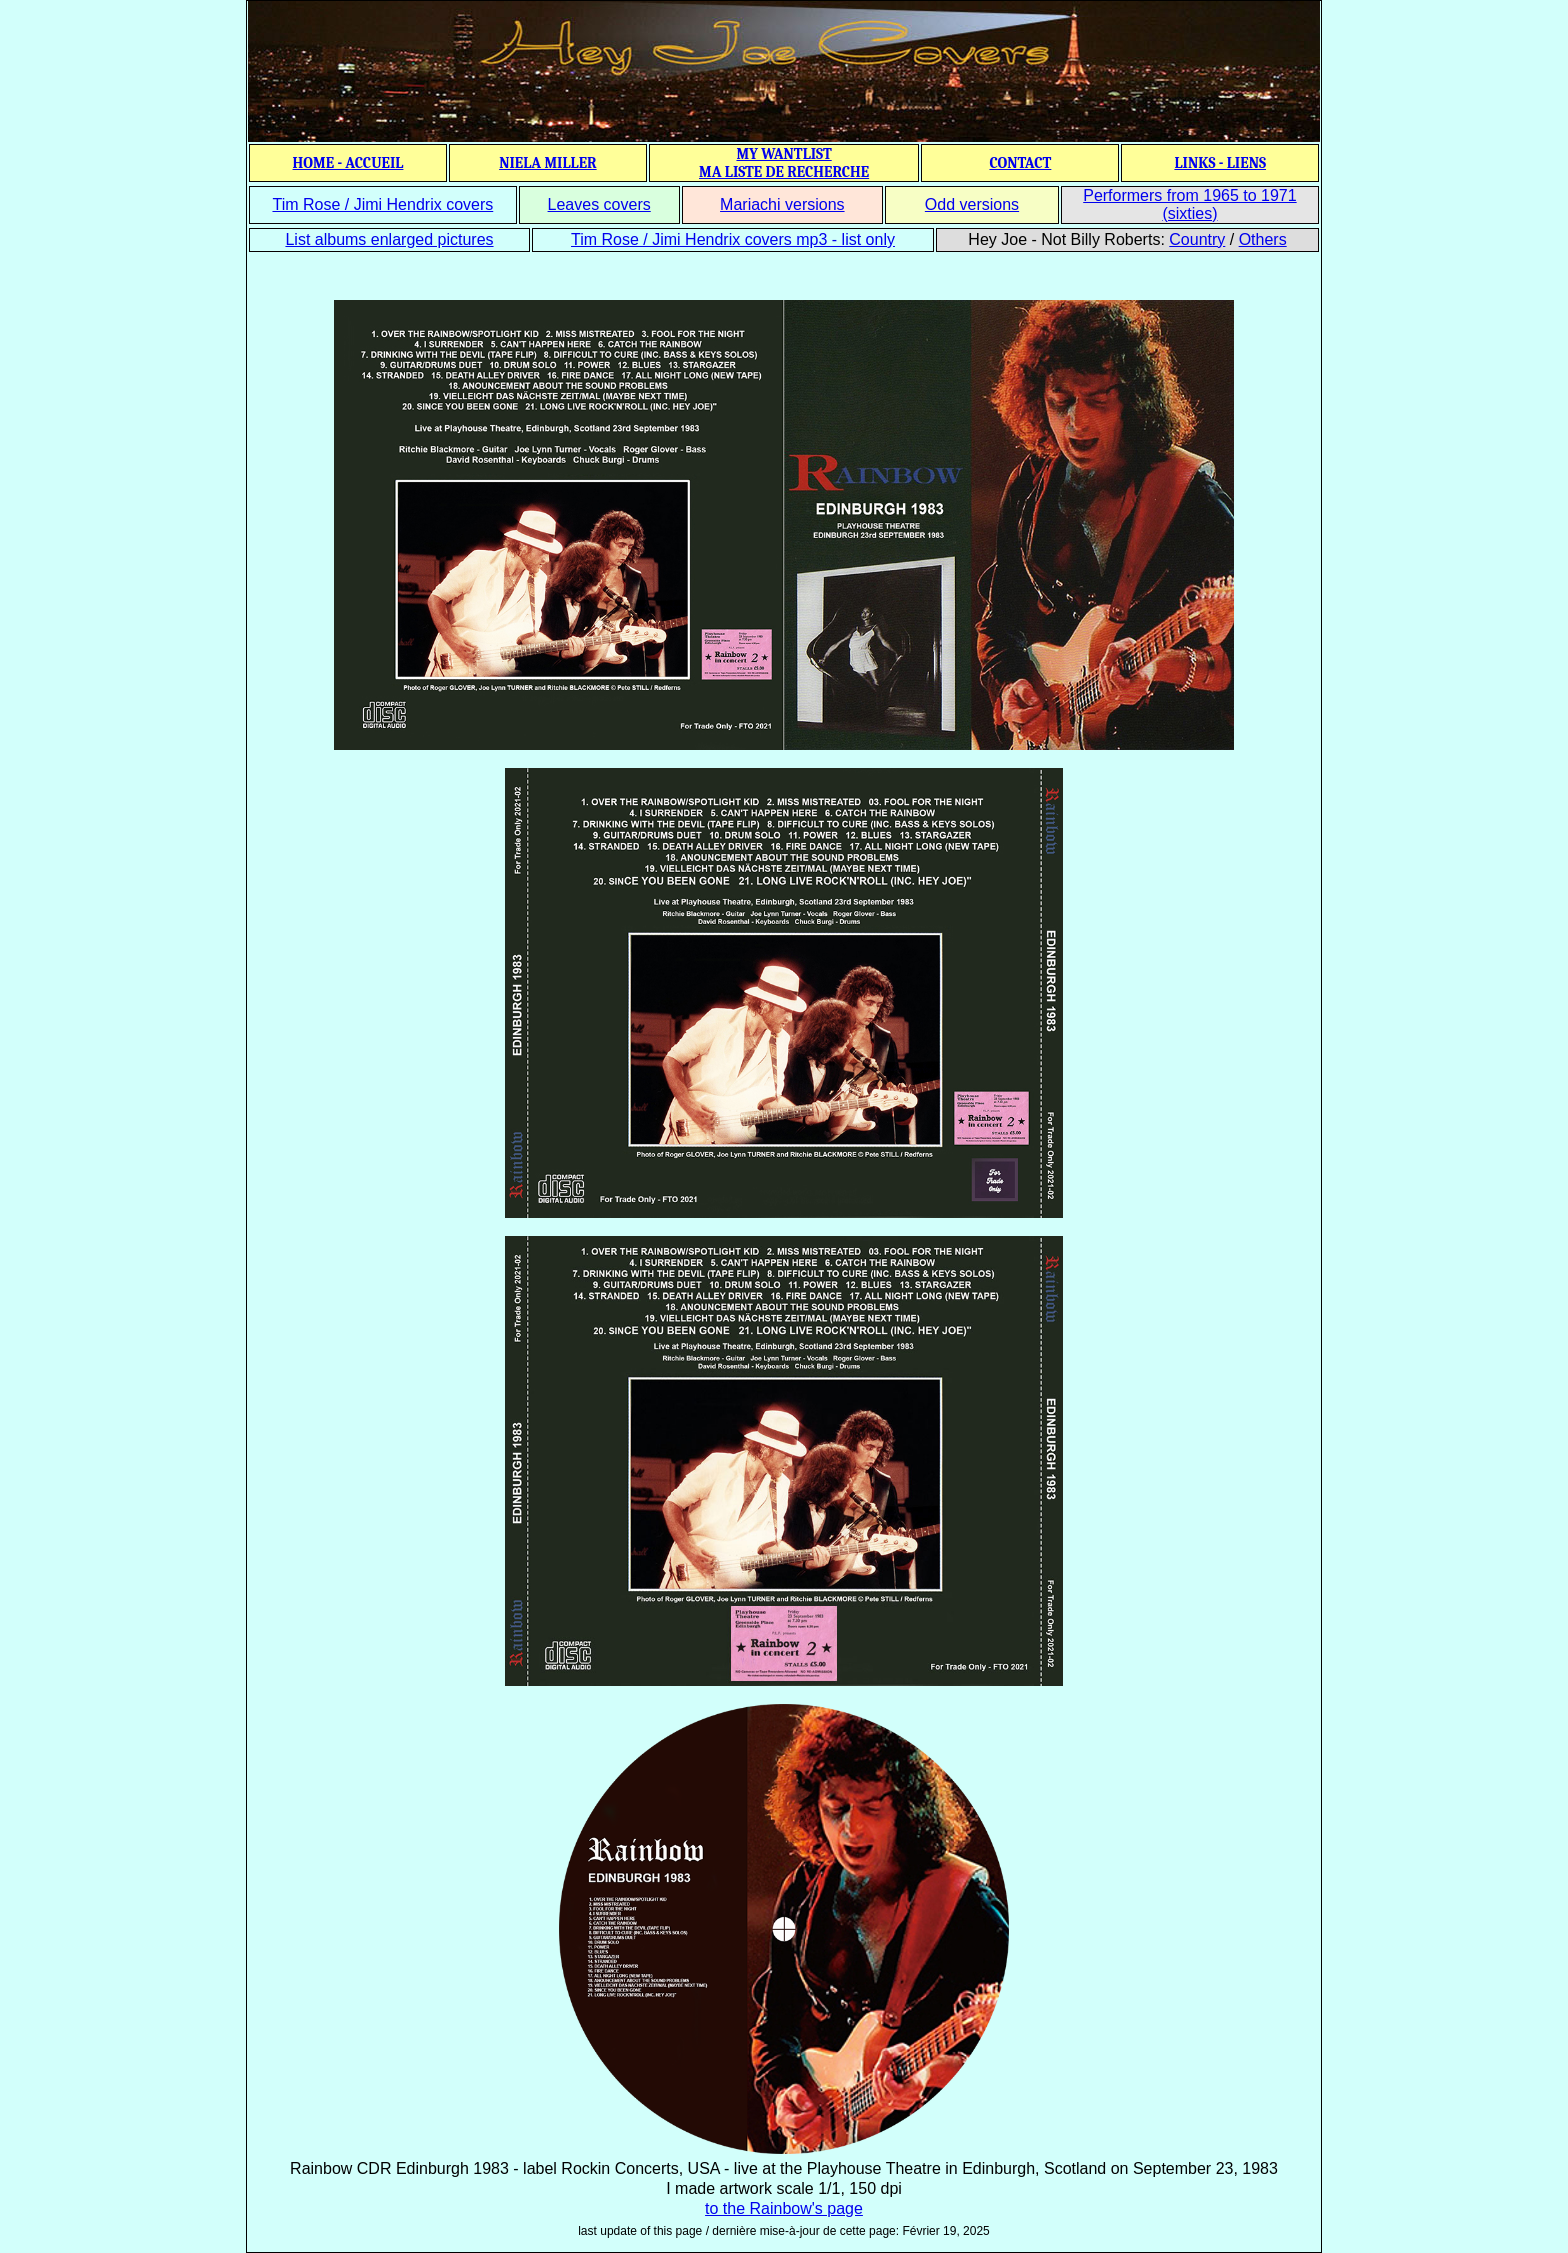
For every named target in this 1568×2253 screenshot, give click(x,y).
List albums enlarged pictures (389, 239)
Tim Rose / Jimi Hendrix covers (382, 204)
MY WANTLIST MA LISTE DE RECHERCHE (784, 163)
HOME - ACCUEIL (348, 163)
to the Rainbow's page (784, 2208)
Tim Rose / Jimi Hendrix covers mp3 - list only (733, 239)
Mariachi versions (782, 204)
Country (1197, 239)
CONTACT (1020, 163)
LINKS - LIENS (1220, 163)
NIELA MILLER (548, 163)
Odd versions (972, 204)
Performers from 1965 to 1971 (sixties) (1189, 204)
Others (1263, 239)
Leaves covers (599, 204)
